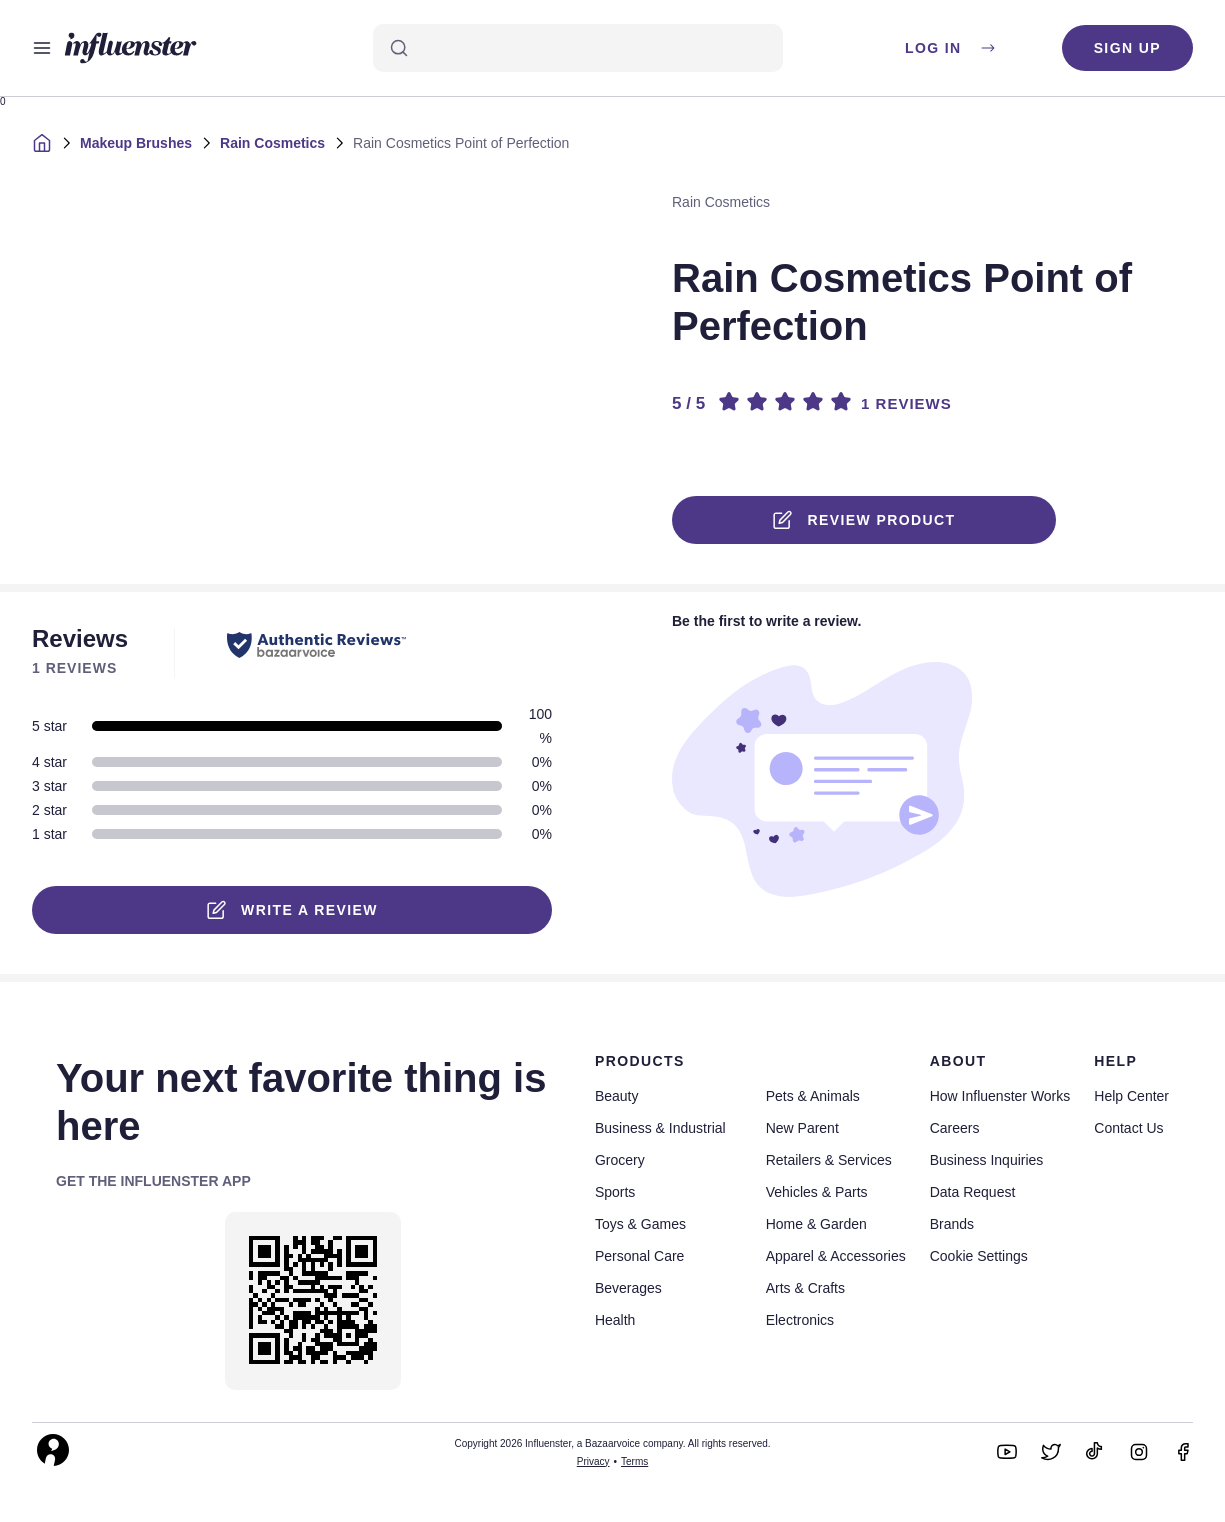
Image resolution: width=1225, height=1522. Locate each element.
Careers (955, 1128)
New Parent (802, 1128)
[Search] (578, 48)
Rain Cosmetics (272, 143)
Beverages (628, 1288)
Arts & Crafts (805, 1288)
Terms (634, 1461)
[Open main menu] (42, 48)
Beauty (617, 1096)
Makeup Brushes (136, 143)
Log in (951, 48)
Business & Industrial (660, 1128)
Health (615, 1320)
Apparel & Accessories (836, 1256)
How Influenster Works (1000, 1096)
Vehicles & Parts (817, 1192)
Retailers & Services (829, 1160)
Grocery (620, 1160)
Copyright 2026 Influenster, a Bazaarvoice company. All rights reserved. (612, 1443)
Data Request (973, 1192)
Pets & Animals (813, 1096)
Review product (864, 520)
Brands (952, 1224)
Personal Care (640, 1256)
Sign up (1127, 48)
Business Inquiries (987, 1160)
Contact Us (1128, 1128)
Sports (615, 1192)
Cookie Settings (979, 1256)
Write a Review (292, 910)
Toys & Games (640, 1224)
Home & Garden (816, 1224)
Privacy (593, 1461)
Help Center (1131, 1096)
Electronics (800, 1320)
